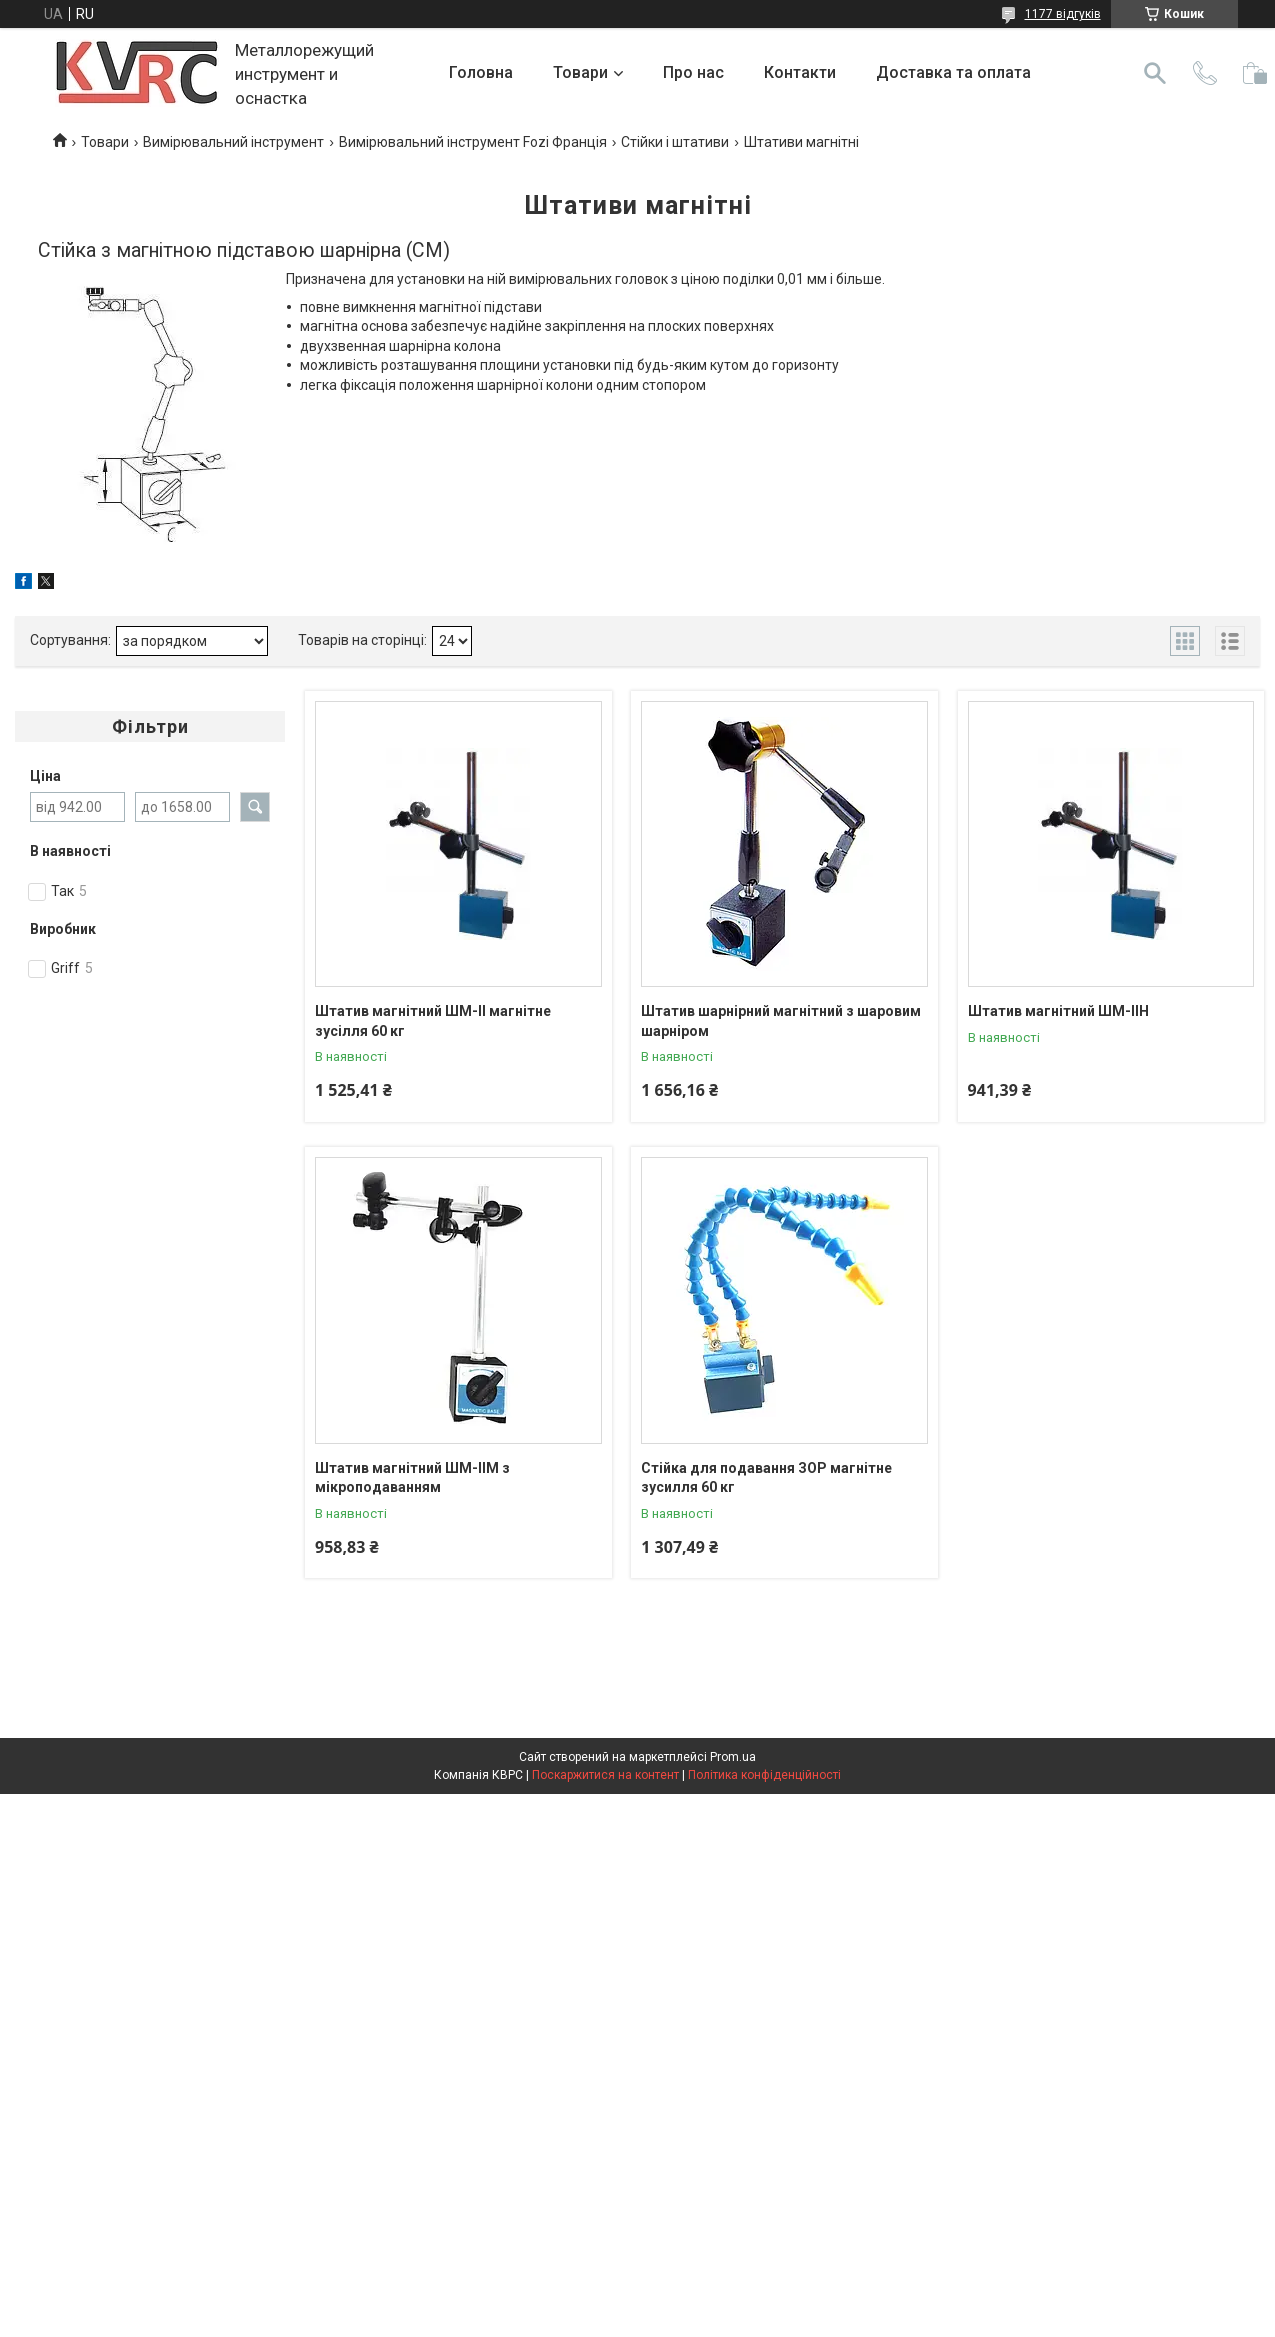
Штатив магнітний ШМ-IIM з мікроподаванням (412, 1478)
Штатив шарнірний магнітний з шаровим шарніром (781, 1021)
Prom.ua (733, 1757)
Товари (580, 72)
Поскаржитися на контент (605, 1775)
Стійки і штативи (675, 142)
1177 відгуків (1063, 14)
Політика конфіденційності (764, 1775)
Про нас (693, 72)
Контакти (800, 72)
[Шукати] (1155, 73)
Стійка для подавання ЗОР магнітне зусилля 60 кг (766, 1478)
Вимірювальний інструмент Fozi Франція (473, 142)
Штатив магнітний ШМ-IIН (1058, 1011)
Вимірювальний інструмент (233, 142)
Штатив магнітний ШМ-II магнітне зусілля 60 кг (433, 1021)
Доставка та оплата (953, 72)
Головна (481, 72)
